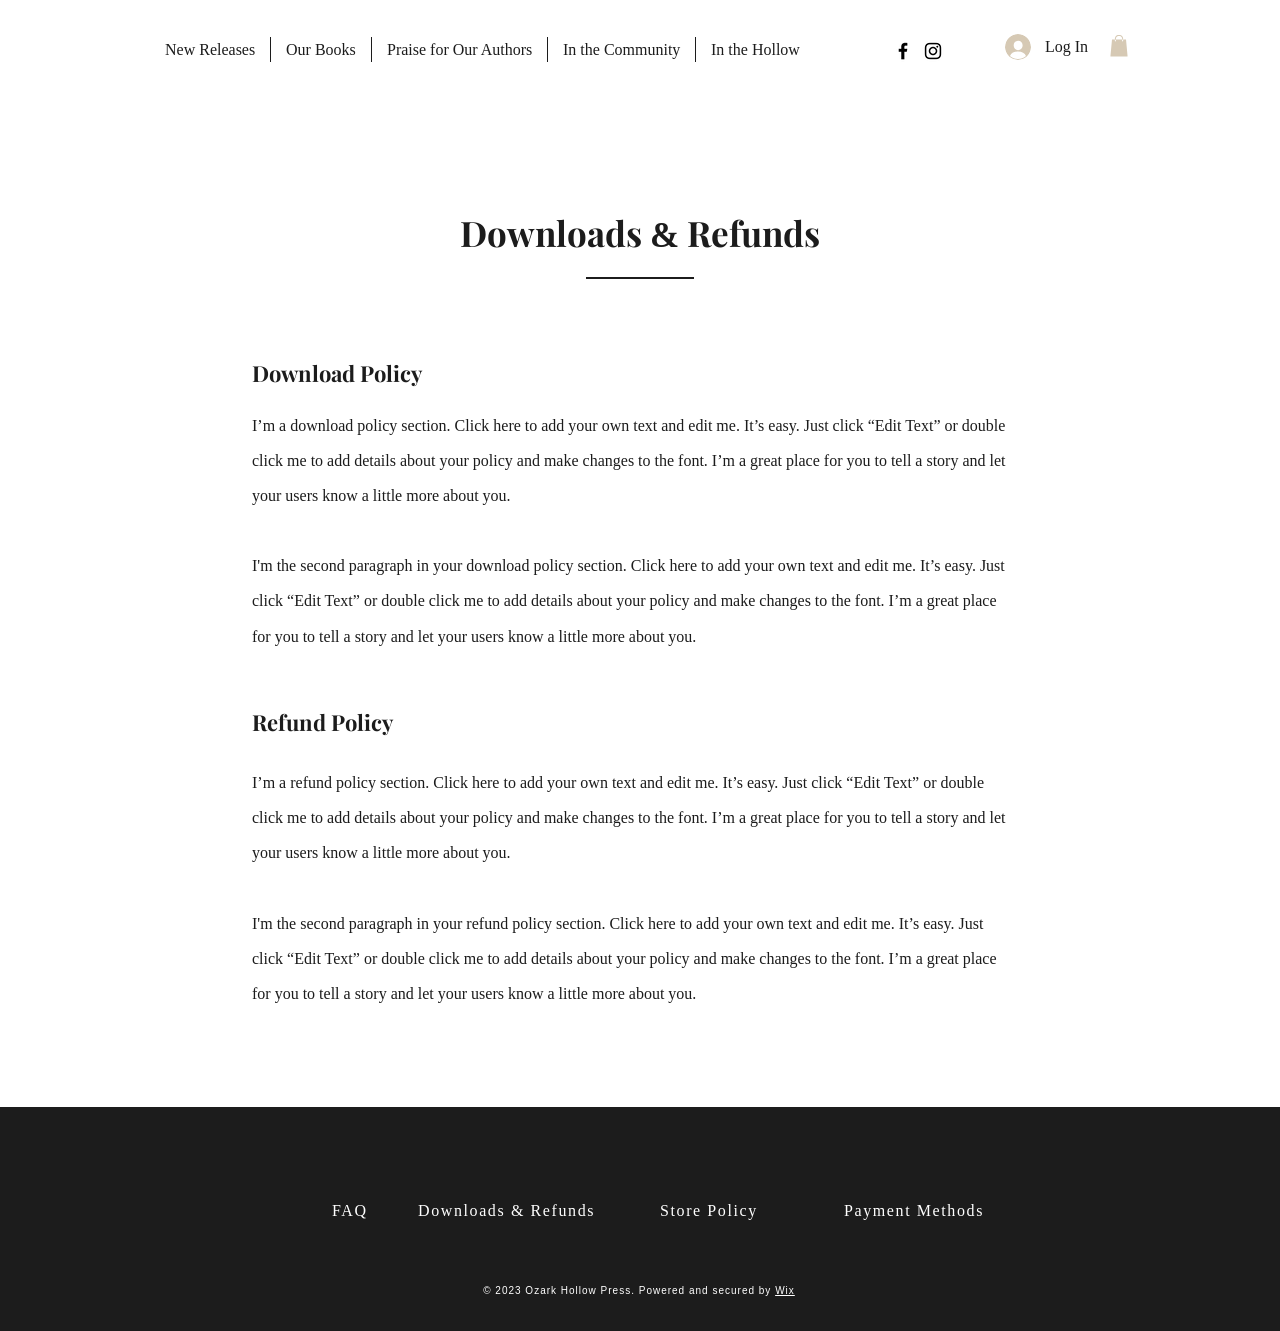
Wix (785, 1290)
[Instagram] (933, 51)
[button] (1119, 46)
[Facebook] (903, 51)
